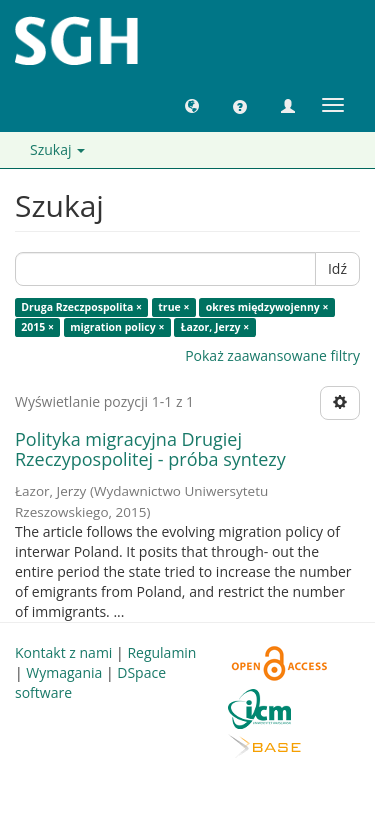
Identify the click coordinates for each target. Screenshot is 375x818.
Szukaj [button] (57, 149)
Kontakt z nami (63, 652)
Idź (337, 268)
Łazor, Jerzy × (215, 327)
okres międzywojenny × (267, 307)
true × (173, 307)
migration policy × (117, 327)
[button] (192, 105)
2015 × (37, 327)
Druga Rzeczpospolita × (81, 307)
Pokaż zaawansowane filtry (272, 355)
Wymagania (64, 672)
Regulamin (161, 652)
